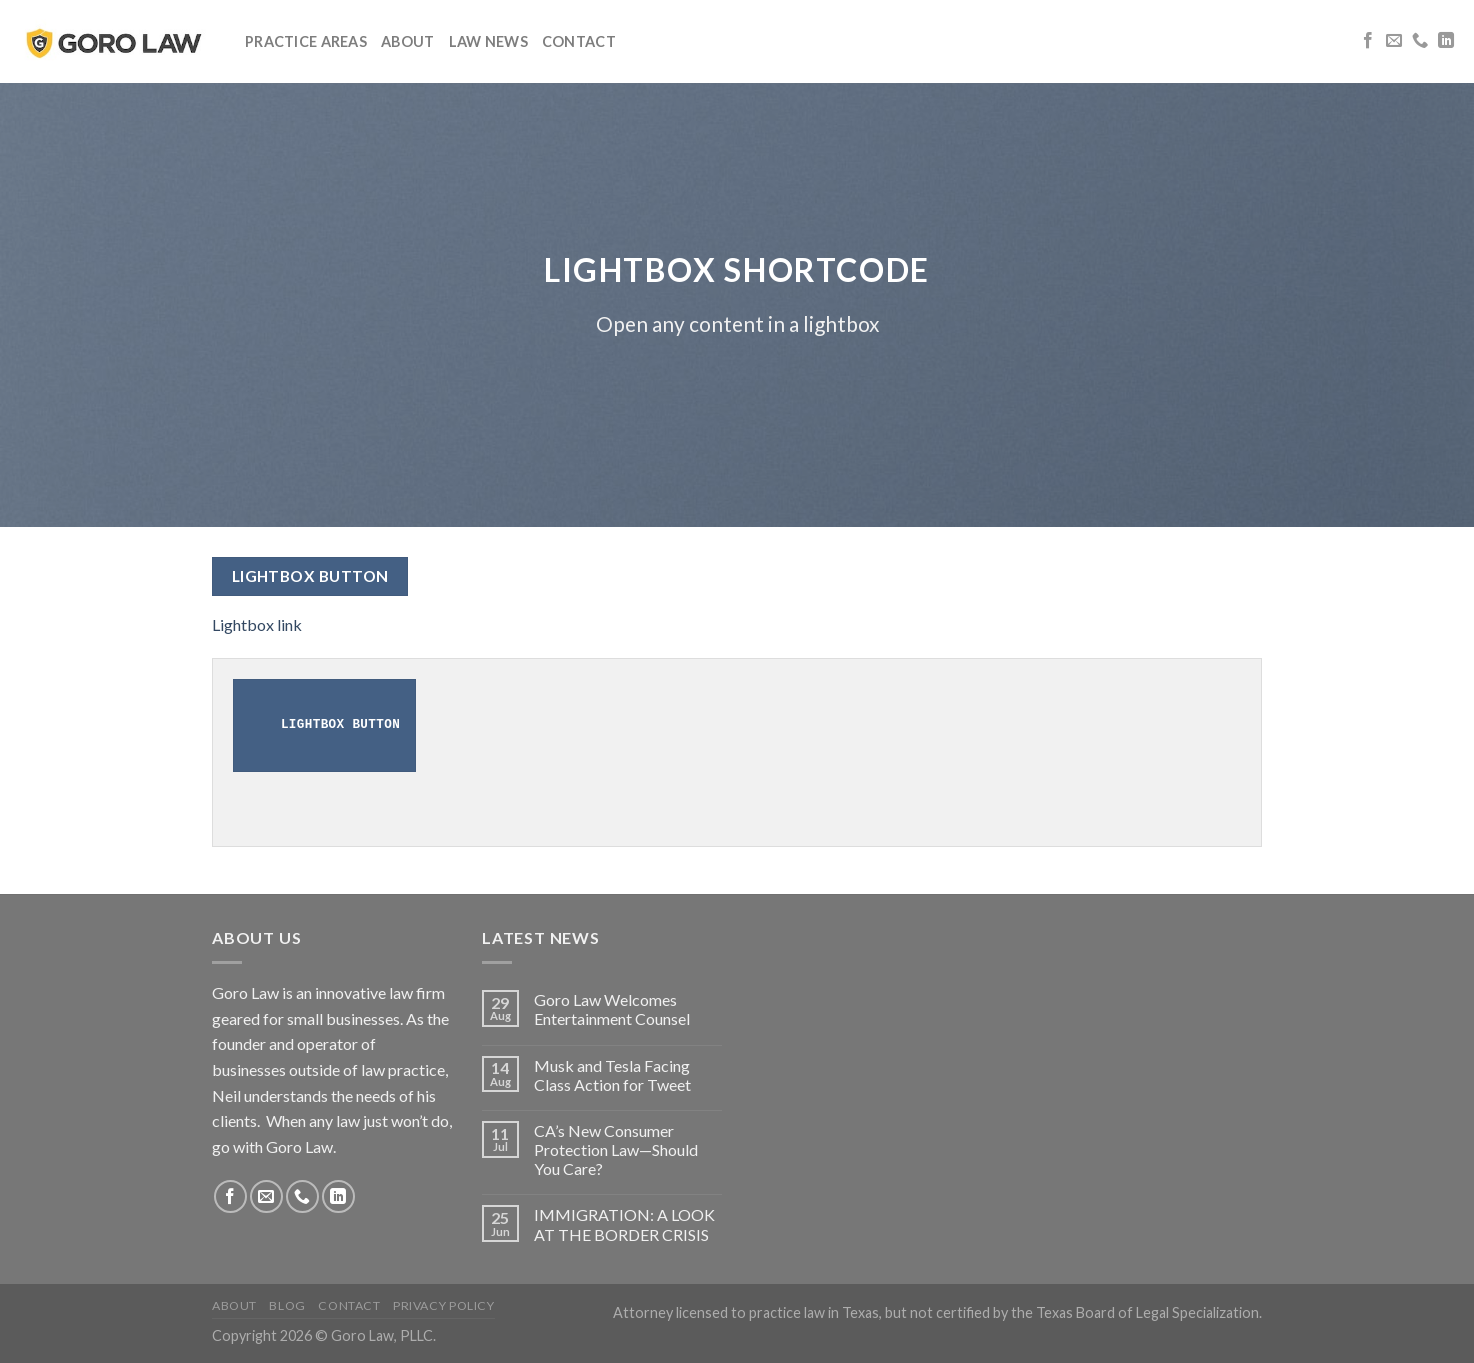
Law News (488, 41)
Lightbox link (257, 624)
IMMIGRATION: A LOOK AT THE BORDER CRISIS (624, 1224)
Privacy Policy (444, 1305)
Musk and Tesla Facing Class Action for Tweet (612, 1075)
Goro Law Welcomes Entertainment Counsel (612, 1009)
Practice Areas (306, 41)
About (407, 41)
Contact (579, 41)
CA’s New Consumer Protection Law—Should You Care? (616, 1149)
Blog (287, 1305)
